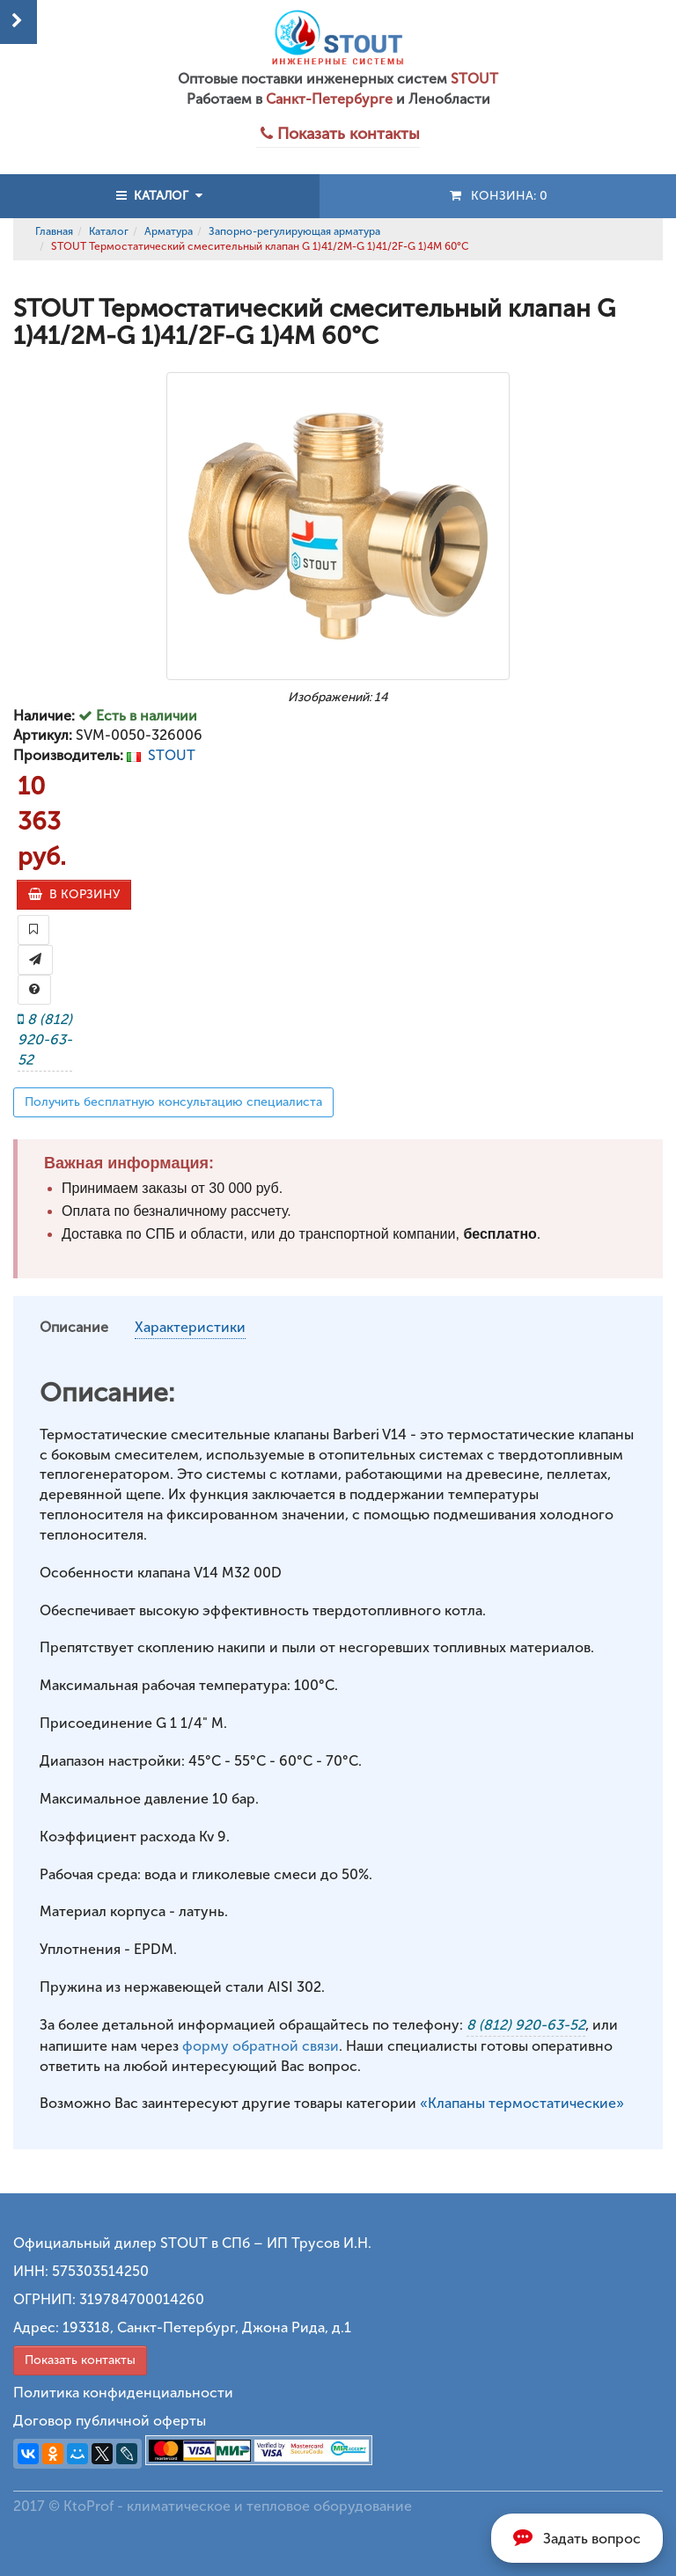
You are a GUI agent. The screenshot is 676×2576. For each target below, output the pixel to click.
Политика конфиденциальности (123, 2392)
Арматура (168, 231)
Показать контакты (80, 2360)
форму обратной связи (260, 2046)
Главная (54, 231)
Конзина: (497, 195)
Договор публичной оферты (109, 2420)
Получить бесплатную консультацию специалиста (173, 1101)
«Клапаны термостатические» (522, 2103)
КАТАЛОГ (159, 195)
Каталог (109, 231)
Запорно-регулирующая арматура (294, 231)
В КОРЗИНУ (74, 894)
